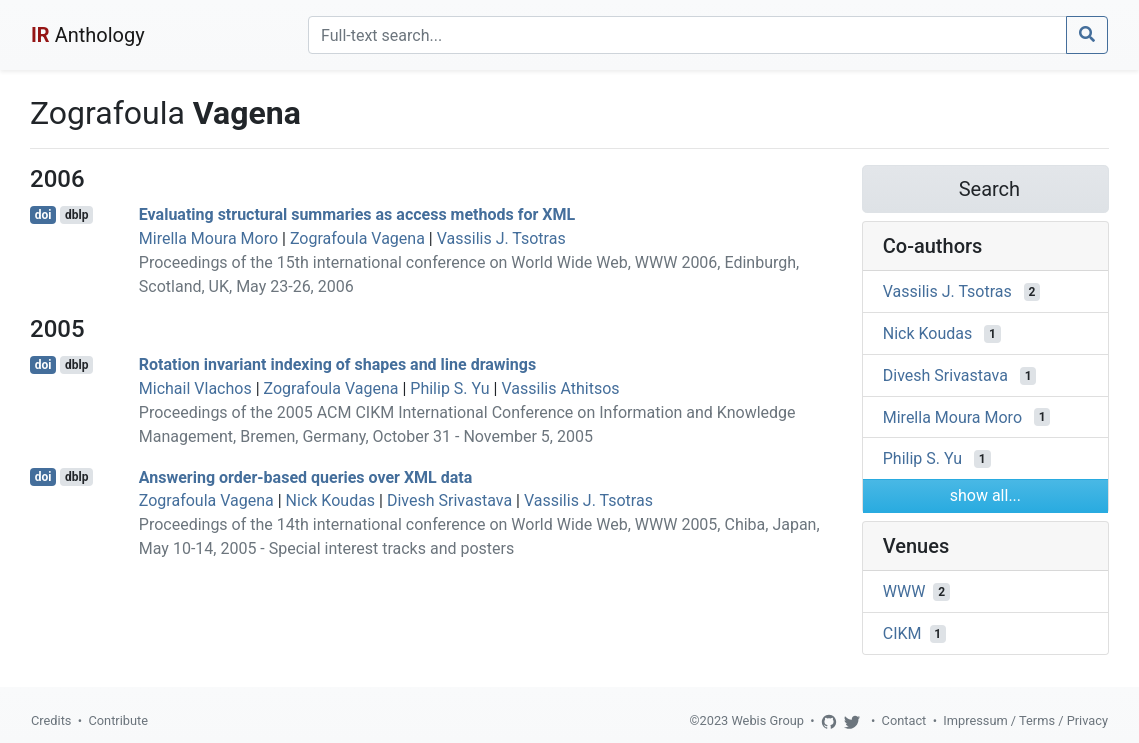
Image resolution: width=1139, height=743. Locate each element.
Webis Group (767, 720)
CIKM (902, 633)
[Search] (687, 35)
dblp (76, 215)
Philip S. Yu (449, 388)
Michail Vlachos (195, 388)
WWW (904, 591)
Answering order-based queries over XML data (306, 476)
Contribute (118, 720)
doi (43, 215)
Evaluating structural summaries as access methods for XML (357, 214)
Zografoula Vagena (357, 238)
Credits (51, 720)
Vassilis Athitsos (560, 388)
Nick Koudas (331, 500)
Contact (904, 720)
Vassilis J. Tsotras (501, 238)
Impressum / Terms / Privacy (1025, 720)
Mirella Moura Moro (208, 238)
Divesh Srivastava (449, 500)
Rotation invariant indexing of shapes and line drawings (337, 364)
